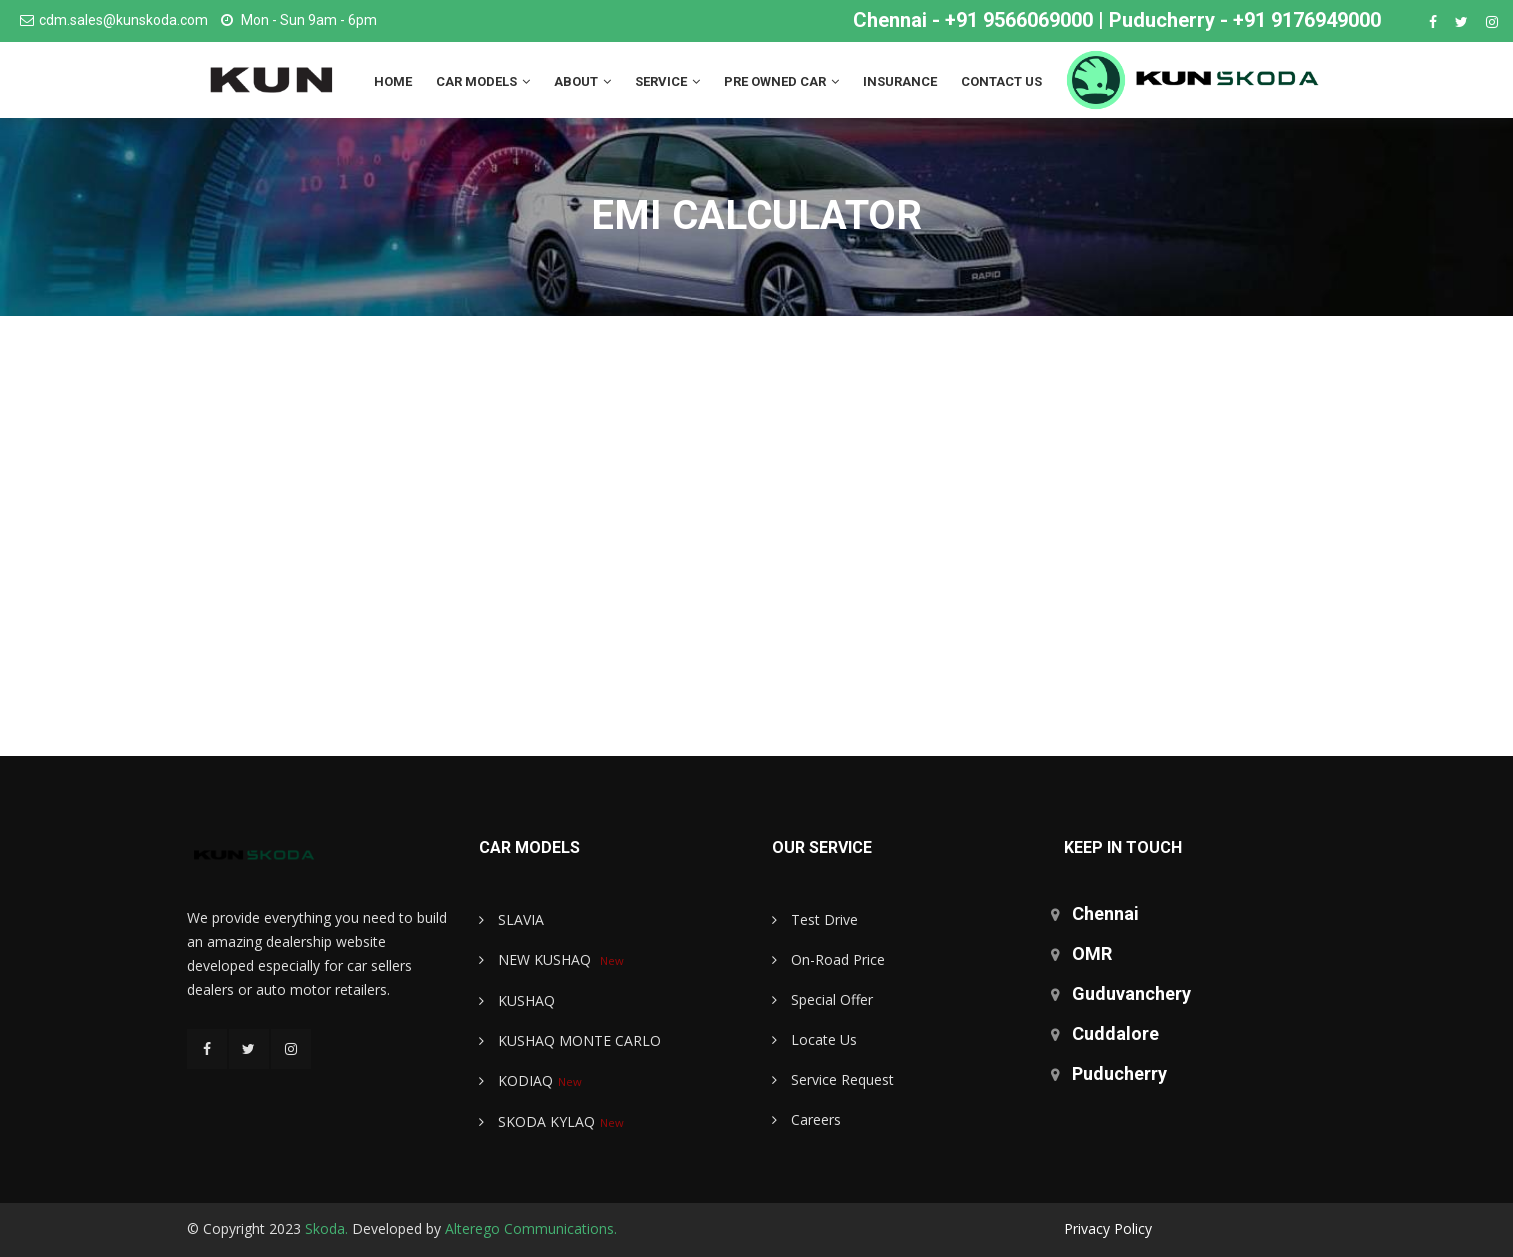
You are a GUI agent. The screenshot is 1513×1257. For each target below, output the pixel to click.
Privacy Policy (1108, 1228)
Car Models (483, 81)
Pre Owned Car (781, 81)
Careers (806, 1119)
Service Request (833, 1079)
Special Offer (822, 999)
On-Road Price (828, 959)
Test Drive (815, 919)
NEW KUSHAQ (537, 959)
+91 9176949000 (1307, 20)
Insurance (900, 81)
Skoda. (326, 1228)
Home (393, 81)
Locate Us (814, 1039)
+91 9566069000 (1019, 20)
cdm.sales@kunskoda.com (123, 20)
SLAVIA (511, 919)
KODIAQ (516, 1080)
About (582, 81)
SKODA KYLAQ (537, 1121)
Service (667, 81)
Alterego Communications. (531, 1228)
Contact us (1001, 81)
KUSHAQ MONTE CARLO (570, 1040)
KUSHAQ (517, 1000)
